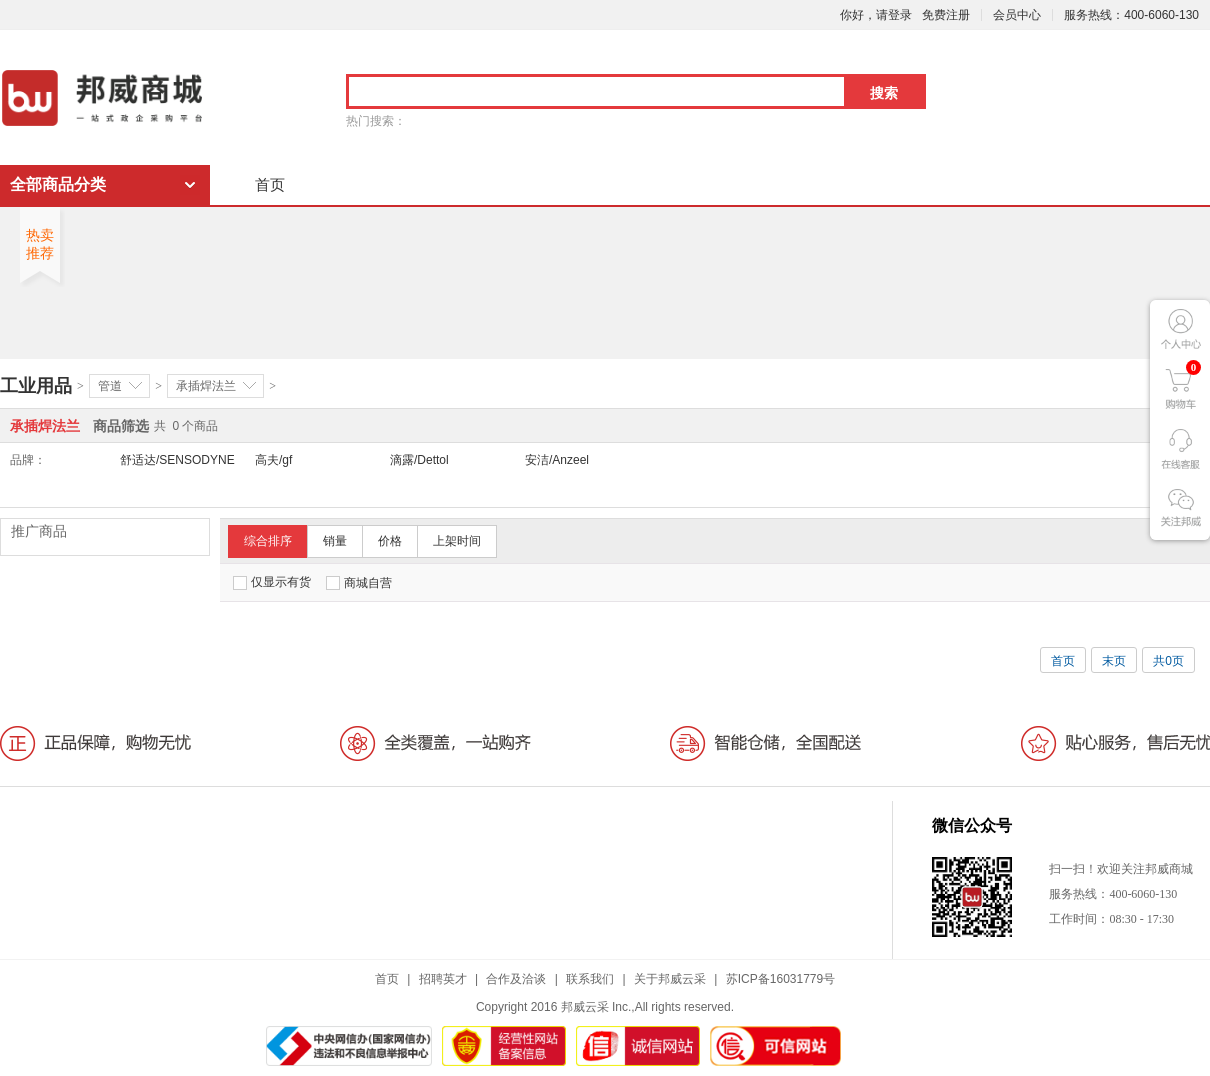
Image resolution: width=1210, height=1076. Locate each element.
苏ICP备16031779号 (780, 979)
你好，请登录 (876, 15)
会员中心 (1017, 15)
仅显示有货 (272, 582)
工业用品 (36, 386)
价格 (390, 541)
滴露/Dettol (419, 460)
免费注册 (946, 15)
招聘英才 (443, 979)
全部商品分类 (58, 184)
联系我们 (590, 979)
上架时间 (457, 541)
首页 (270, 184)
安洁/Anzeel (557, 460)
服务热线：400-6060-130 (1131, 15)
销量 (335, 541)
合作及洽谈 (516, 979)
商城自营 (359, 583)
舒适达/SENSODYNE (177, 460)
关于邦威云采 (670, 979)
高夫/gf (273, 460)
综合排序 (268, 541)
